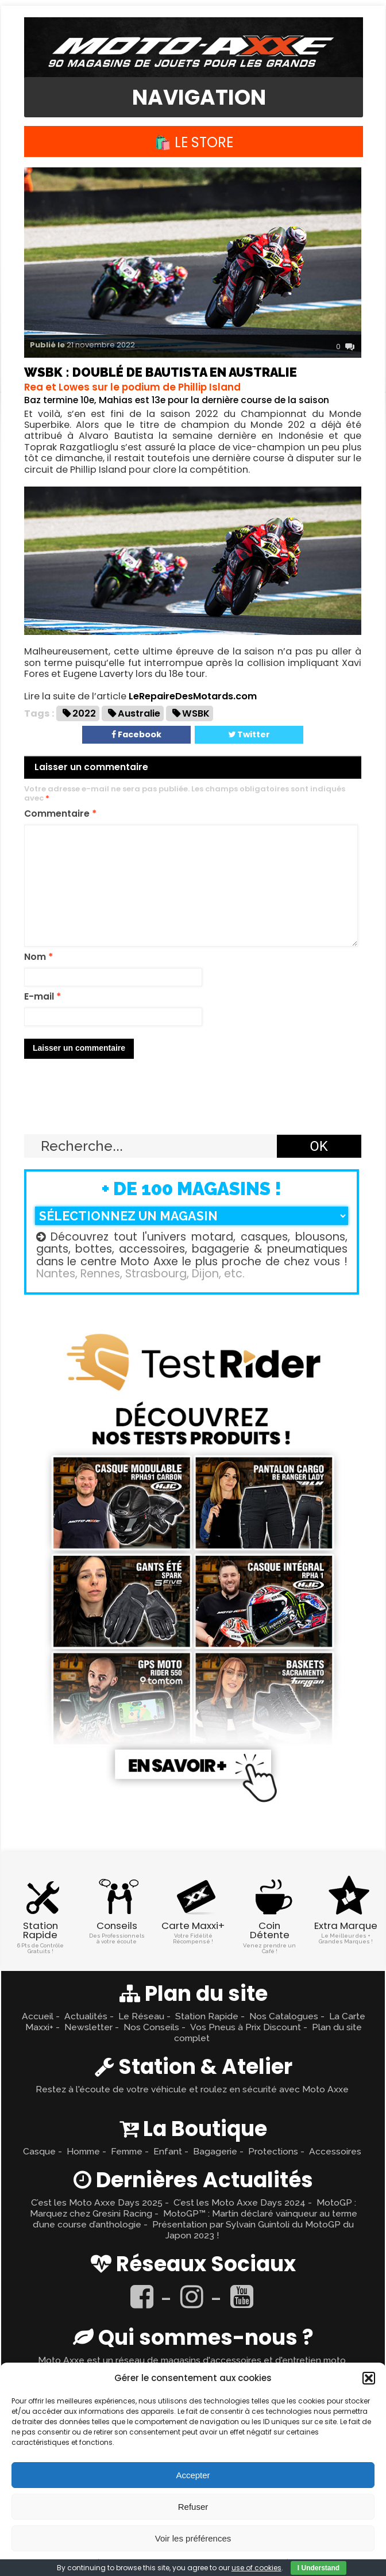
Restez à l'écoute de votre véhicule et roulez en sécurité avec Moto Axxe (192, 2089)
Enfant (167, 2151)
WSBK (196, 713)
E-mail (42, 997)
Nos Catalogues (283, 2016)
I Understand (318, 2568)
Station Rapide (206, 2016)
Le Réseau (141, 2016)
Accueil (37, 2016)
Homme (83, 2151)
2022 (84, 713)
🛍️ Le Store (193, 142)
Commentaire (60, 814)
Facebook (136, 734)
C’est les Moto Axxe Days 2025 (97, 2202)
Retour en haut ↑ (193, 1107)
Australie (139, 713)
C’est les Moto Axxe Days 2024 (239, 2202)
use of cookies (256, 2568)
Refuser (193, 2507)
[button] (369, 2378)
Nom (38, 957)
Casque (39, 2151)
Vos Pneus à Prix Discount (245, 2027)
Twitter (249, 734)
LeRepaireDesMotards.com (193, 696)
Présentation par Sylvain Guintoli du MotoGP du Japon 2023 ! (253, 2230)
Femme (126, 2151)
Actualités (85, 2016)
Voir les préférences (193, 2538)
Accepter (193, 2475)
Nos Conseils (151, 2027)
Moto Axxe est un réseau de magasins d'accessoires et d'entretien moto (192, 2360)
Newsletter (88, 2027)
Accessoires (335, 2151)
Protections (273, 2151)
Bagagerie (215, 2151)
